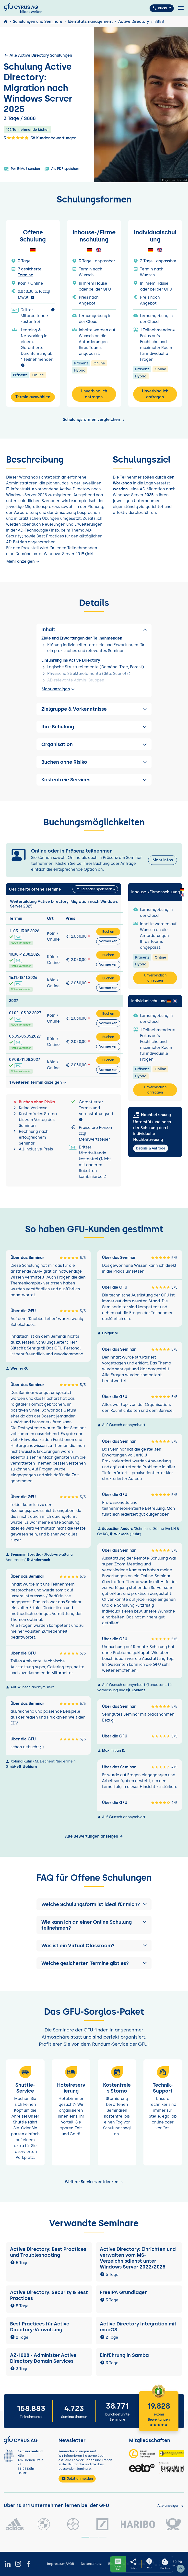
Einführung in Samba (124, 2355)
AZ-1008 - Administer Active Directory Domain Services (43, 2358)
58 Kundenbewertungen (54, 138)
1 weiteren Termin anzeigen (38, 1083)
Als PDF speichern (62, 168)
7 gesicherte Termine (30, 272)
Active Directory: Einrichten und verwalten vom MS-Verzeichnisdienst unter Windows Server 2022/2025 (138, 2258)
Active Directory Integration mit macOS (138, 2327)
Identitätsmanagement (90, 21)
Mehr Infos (163, 860)
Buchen (108, 932)
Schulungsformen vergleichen (94, 419)
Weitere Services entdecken (94, 2181)
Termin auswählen (32, 397)
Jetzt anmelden (77, 2478)
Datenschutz (91, 2564)
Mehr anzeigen (23, 561)
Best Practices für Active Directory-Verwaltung (39, 2327)
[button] (93, 1904)
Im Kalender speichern (93, 889)
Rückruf (162, 8)
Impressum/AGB (60, 2564)
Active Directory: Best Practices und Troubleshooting (48, 2252)
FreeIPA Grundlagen (124, 2292)
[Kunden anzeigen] (170, 2506)
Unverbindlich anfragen (94, 394)
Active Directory (133, 21)
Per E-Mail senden (22, 168)
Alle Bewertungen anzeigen (94, 1836)
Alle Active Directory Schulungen (38, 55)
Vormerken (108, 941)
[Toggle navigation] (181, 8)
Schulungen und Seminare (37, 21)
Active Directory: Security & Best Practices (49, 2295)
